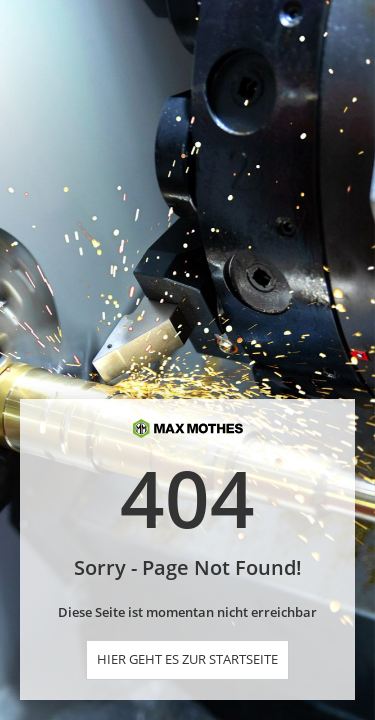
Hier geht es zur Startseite (187, 659)
